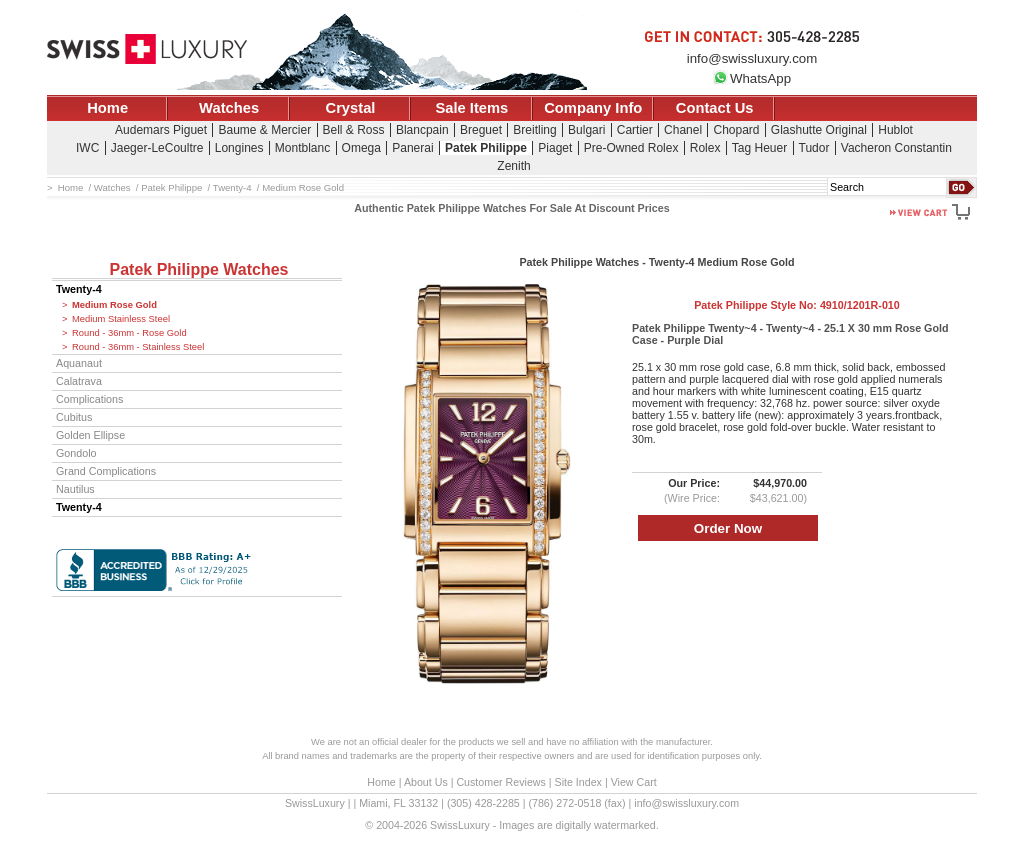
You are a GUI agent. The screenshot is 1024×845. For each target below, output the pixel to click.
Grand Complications (106, 471)
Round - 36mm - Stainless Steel (138, 347)
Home (107, 108)
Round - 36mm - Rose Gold (129, 333)
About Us (426, 782)
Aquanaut (79, 363)
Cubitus (74, 417)
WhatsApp (752, 78)
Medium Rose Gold (114, 305)
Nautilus (75, 489)
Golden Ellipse (90, 435)
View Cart (634, 782)
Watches (229, 108)
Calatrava (79, 381)
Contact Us (715, 108)
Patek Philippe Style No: (797, 305)
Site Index (578, 782)
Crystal (351, 108)
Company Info (593, 108)
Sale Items (471, 108)
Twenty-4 (79, 289)
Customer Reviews (500, 782)
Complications (89, 399)
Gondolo (76, 453)
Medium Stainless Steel (121, 319)
